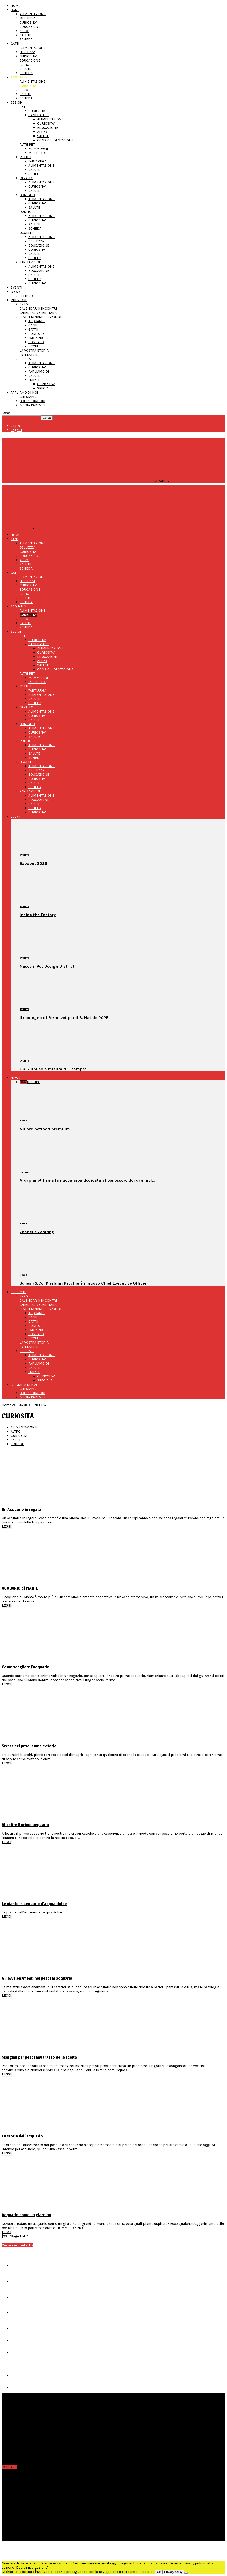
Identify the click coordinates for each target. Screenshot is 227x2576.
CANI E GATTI (38, 115)
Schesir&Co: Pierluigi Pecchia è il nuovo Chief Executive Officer (83, 1283)
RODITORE (36, 333)
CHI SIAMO (28, 397)
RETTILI (25, 157)
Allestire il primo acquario (25, 1824)
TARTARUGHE (38, 338)
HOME (15, 6)
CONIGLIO (27, 195)
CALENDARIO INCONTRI (38, 308)
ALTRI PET (27, 144)
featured (25, 1172)
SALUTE (25, 35)
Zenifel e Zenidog (37, 1231)
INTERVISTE (29, 355)
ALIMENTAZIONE (33, 14)
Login (15, 426)
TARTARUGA (37, 161)
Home (6, 1405)
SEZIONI (17, 102)
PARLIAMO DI (30, 262)
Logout (16, 430)
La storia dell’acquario (22, 2136)
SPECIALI (27, 359)
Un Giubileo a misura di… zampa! (53, 1069)
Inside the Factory (38, 914)
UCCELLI (26, 233)
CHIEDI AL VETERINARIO (39, 312)
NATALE (34, 380)
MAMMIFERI (38, 148)
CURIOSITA (19, 1435)
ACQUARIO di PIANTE (20, 1588)
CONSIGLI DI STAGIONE (55, 140)
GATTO (33, 329)
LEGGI (6, 1526)
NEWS (15, 291)
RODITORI (27, 212)
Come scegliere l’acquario (25, 1666)
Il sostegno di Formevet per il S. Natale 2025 (64, 1017)
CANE (32, 325)
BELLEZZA (27, 18)
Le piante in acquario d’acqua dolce (34, 1903)
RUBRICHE (19, 300)
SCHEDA (26, 39)
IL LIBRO (26, 296)
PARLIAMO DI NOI (24, 392)
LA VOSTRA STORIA (34, 350)
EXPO (24, 304)
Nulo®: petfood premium (45, 1129)
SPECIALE (44, 388)
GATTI (15, 43)
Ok (159, 2572)
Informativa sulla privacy (31, 2547)
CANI (15, 10)
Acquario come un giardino (26, 2214)
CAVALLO (26, 178)
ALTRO (24, 31)
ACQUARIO (19, 77)
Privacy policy (173, 2572)
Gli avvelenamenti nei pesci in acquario (37, 1978)
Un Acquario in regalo (21, 1509)
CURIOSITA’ (28, 22)
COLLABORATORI (32, 401)
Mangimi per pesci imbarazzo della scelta (39, 2057)
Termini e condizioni (27, 2551)
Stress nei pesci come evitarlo (29, 1745)
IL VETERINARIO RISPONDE (41, 317)
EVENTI (16, 287)
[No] (186, 2573)
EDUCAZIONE (30, 27)
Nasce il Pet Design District (47, 966)
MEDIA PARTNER (33, 405)
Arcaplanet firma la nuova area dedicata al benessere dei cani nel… (87, 1180)
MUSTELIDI (37, 153)
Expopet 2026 (33, 863)
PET (22, 106)
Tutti (23, 1082)
